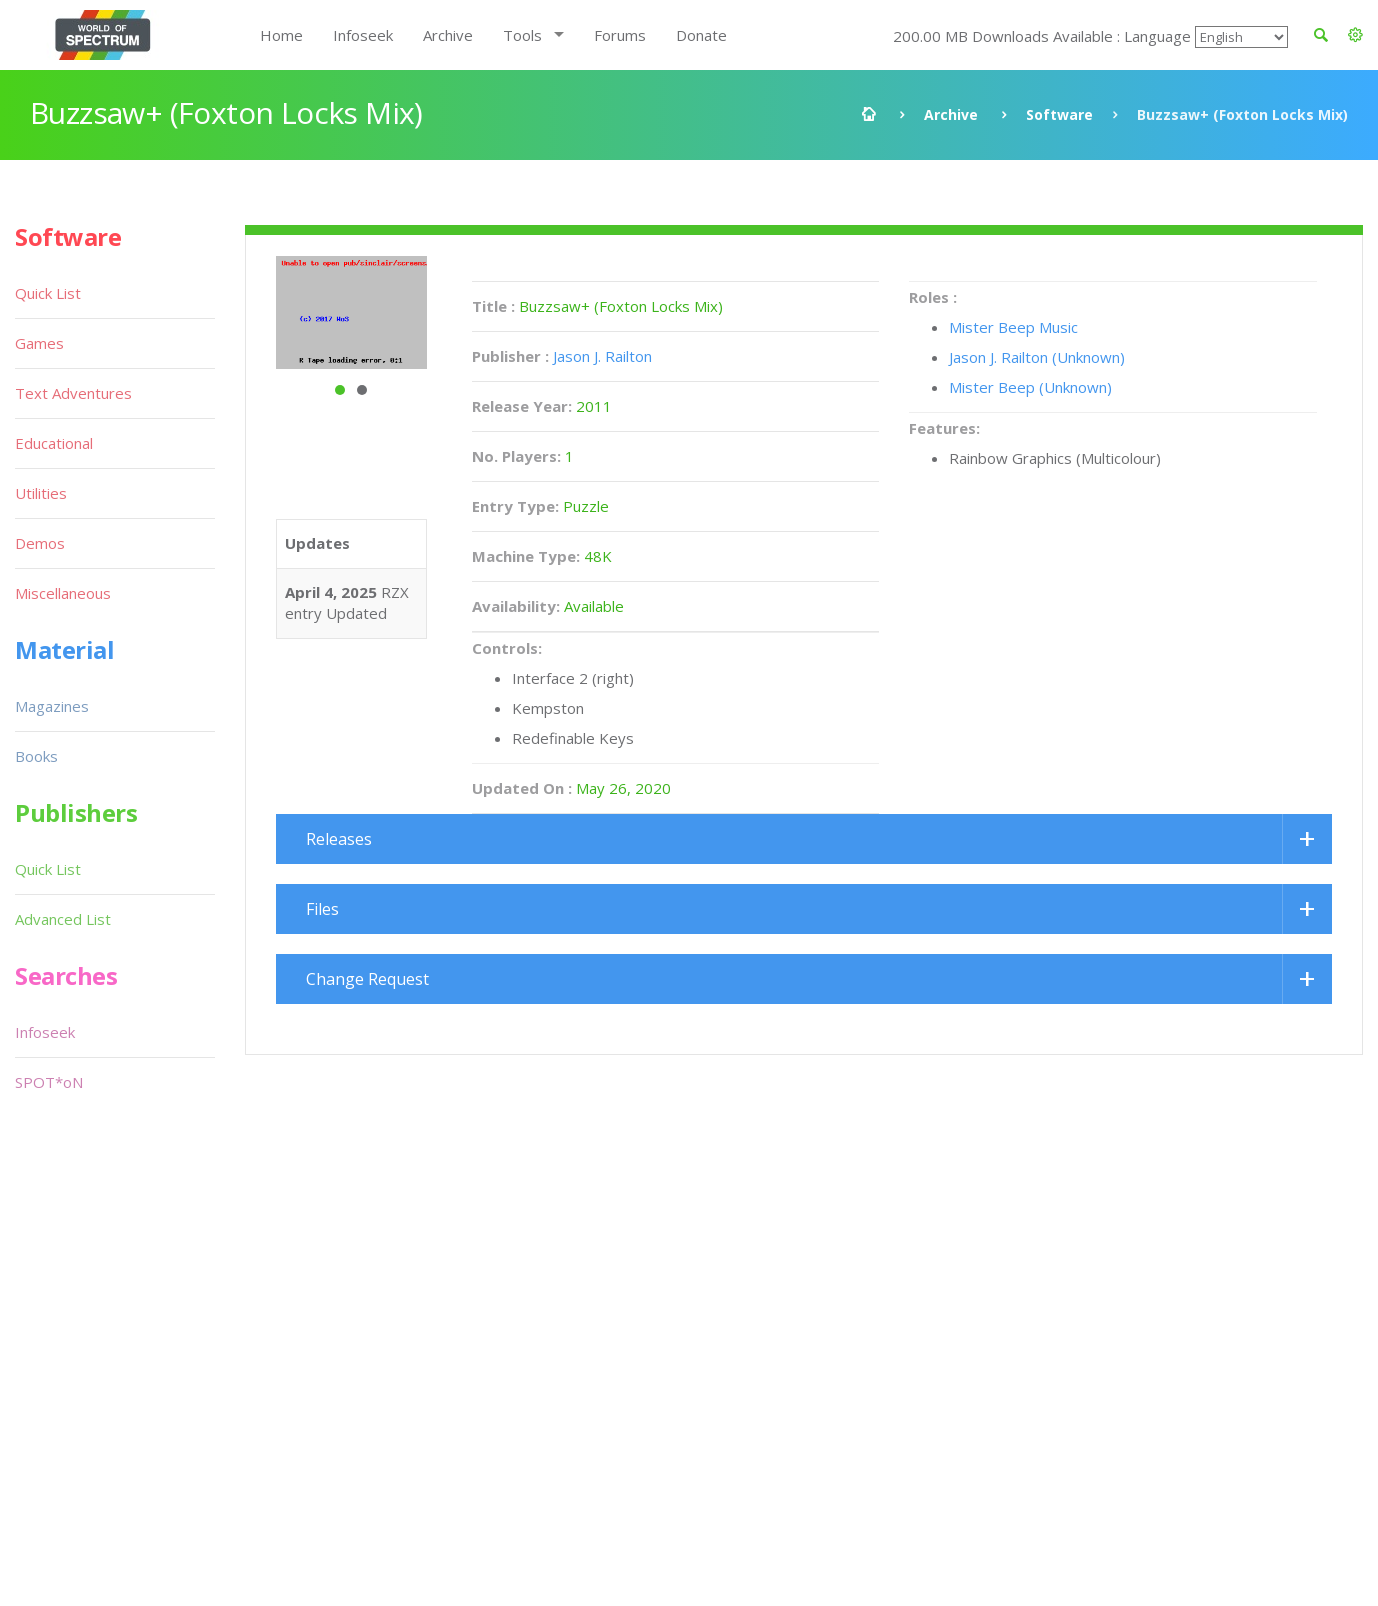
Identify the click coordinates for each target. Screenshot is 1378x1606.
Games (39, 343)
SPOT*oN (49, 1082)
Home (281, 35)
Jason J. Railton (602, 356)
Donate (701, 35)
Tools (522, 35)
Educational (54, 443)
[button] (1355, 35)
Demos (40, 543)
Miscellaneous (63, 593)
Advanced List (63, 919)
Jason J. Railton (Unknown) (1037, 357)
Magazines (52, 706)
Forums (620, 35)
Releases (339, 839)
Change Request (367, 979)
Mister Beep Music (1013, 327)
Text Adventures (73, 393)
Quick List (48, 293)
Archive (448, 35)
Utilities (41, 493)
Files (322, 909)
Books (36, 756)
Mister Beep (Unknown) (1030, 387)
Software (1059, 114)
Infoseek (363, 35)
